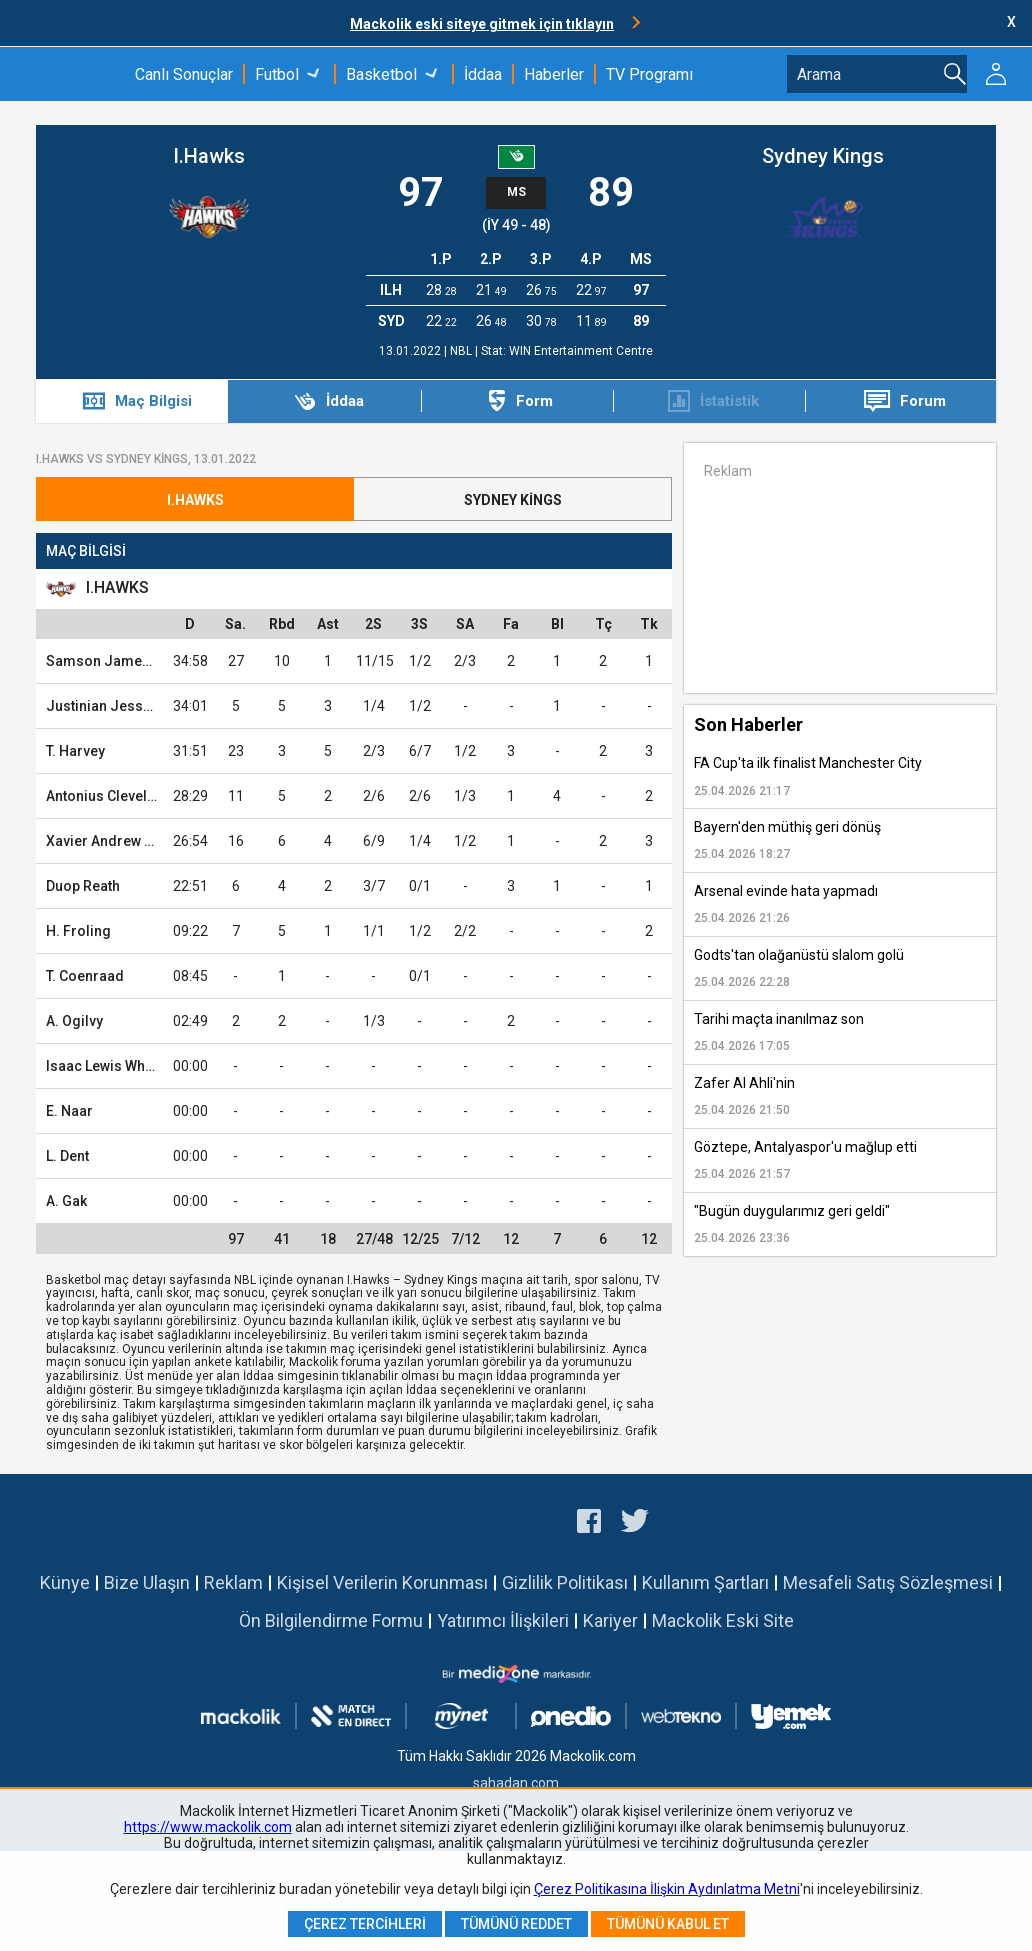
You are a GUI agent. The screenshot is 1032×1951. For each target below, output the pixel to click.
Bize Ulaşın (147, 1582)
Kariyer (610, 1620)
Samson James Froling (123, 661)
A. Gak (66, 1201)
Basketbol (381, 74)
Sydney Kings (823, 156)
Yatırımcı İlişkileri (503, 1620)
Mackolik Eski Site (723, 1620)
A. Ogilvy (74, 1021)
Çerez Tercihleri (365, 1924)
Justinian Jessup (102, 706)
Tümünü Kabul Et (668, 1924)
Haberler (554, 74)
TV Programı (649, 74)
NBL (462, 351)
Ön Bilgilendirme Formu (331, 1620)
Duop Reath (83, 886)
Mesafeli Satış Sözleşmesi (888, 1582)
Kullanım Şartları (705, 1582)
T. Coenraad (85, 976)
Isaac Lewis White (103, 1066)
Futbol (277, 74)
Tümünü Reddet (516, 1924)
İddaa (483, 74)
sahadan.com (516, 1783)
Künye (65, 1582)
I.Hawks (209, 156)
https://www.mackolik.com (208, 1827)
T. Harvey (75, 751)
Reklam (233, 1582)
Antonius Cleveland (109, 796)
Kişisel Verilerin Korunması (382, 1582)
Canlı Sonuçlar (184, 74)
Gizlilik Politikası (565, 1582)
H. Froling (78, 931)
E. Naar (69, 1111)
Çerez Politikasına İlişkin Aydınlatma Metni (667, 1889)
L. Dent (67, 1156)
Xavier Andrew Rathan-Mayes (142, 841)
